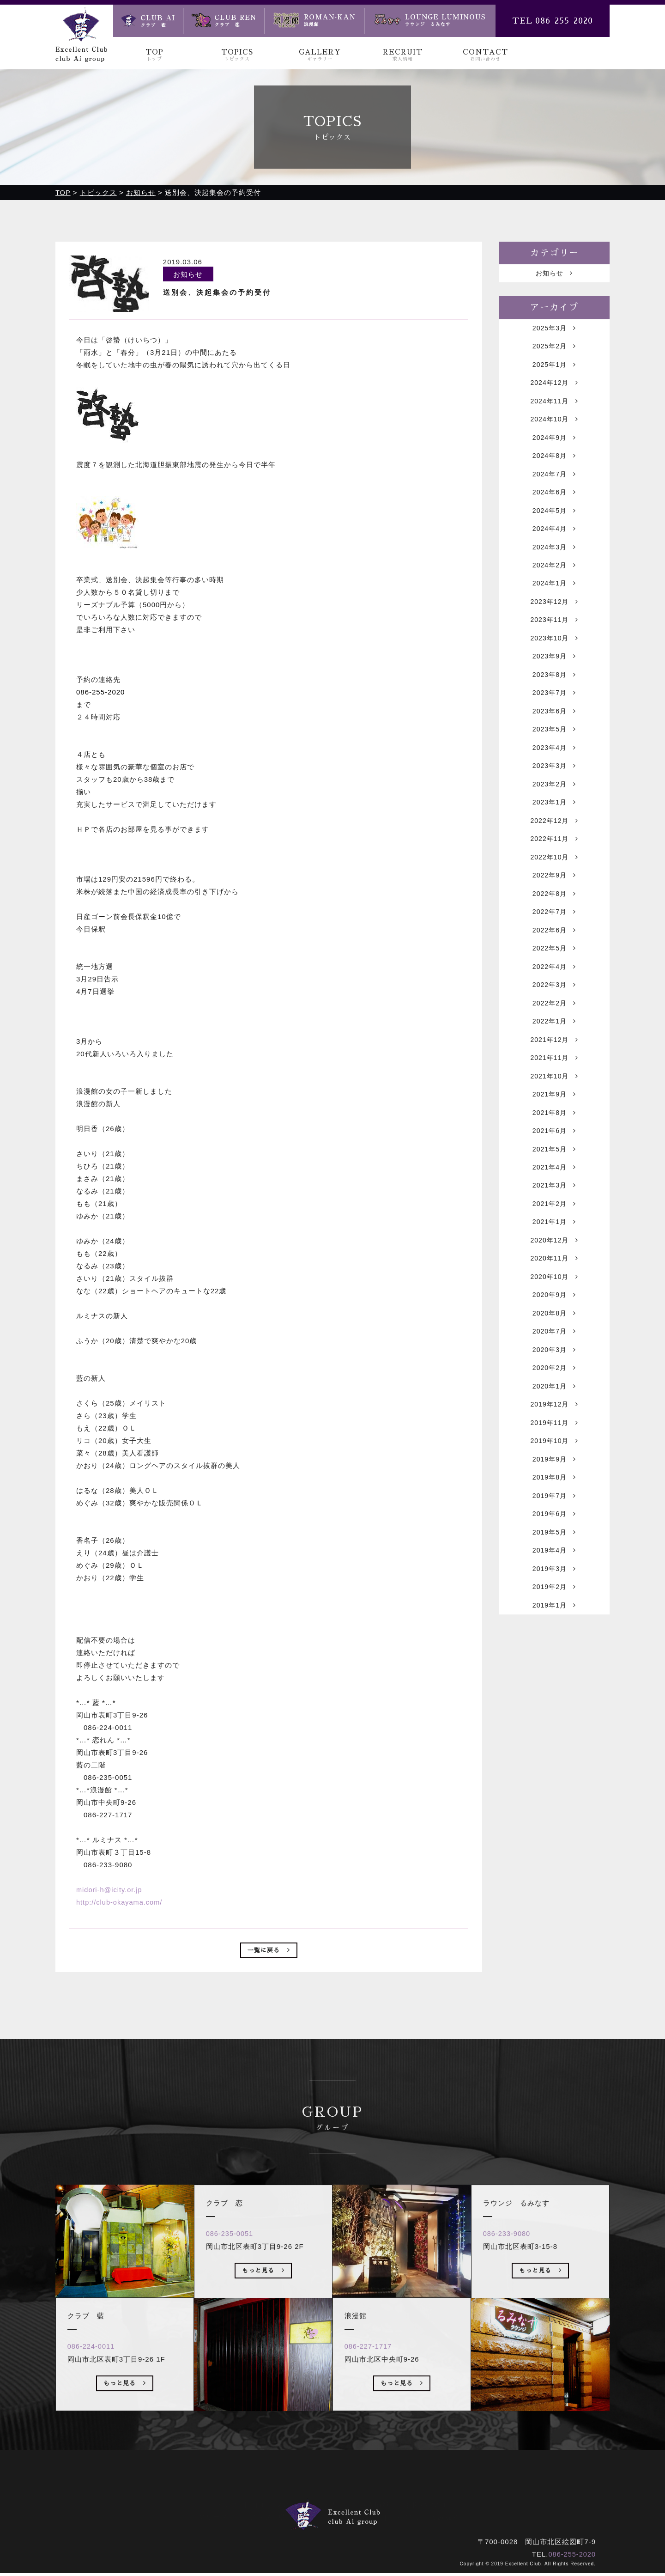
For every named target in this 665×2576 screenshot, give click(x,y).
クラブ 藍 (267, 2515)
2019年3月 (554, 1650)
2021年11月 (554, 1107)
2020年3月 (554, 1417)
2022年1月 (554, 1068)
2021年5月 (554, 1204)
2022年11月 (554, 874)
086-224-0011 (94, 2382)
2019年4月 (554, 1631)
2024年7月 (554, 486)
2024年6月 (554, 505)
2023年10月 (554, 660)
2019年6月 (554, 1592)
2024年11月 (554, 408)
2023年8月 (554, 699)
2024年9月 (554, 447)
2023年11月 (554, 641)
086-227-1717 (371, 2382)
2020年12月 (554, 1301)
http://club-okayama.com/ (120, 1903)
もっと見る (125, 2420)
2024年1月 (554, 602)
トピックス (272, 2503)
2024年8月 (554, 466)
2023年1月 (554, 835)
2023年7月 (554, 719)
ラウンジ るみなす (426, 2515)
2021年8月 (554, 1165)
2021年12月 (554, 1087)
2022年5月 (554, 990)
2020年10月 (554, 1340)
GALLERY (319, 55)
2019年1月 (554, 1689)
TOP (154, 55)
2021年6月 (554, 1184)
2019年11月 (554, 1495)
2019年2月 (554, 1670)
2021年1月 (554, 1281)
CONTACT (485, 55)
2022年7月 (554, 952)
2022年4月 (554, 1010)
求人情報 (374, 2503)
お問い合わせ (427, 2503)
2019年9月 (554, 1534)
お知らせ (554, 275)
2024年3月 (554, 563)
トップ (226, 2503)
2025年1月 (554, 369)
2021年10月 (554, 1126)
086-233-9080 (509, 2269)
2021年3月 (554, 1243)
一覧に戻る (269, 1953)
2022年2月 (554, 1049)
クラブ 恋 (320, 2515)
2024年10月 (554, 428)
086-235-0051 (232, 2269)
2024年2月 (554, 583)
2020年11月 (554, 1320)
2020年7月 (554, 1398)
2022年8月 (554, 932)
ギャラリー (325, 2503)
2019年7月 (554, 1573)
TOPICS (237, 55)
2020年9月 (554, 1359)
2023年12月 (554, 622)
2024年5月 (554, 525)
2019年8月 (554, 1553)
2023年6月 (554, 738)
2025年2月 (554, 350)
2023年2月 (554, 816)
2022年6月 (554, 971)
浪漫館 (366, 2515)
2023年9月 (554, 680)
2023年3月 (554, 796)
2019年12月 (554, 1476)
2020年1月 (554, 1456)
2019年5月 (554, 1611)
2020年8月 (554, 1378)
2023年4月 (554, 777)
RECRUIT (402, 55)
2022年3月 (554, 1029)
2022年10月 (554, 893)
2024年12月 (554, 389)
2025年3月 (554, 331)
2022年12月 (554, 855)
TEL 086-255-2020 (552, 21)
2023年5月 (554, 757)
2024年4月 (554, 544)
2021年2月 (554, 1262)
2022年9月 (554, 913)
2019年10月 (554, 1514)
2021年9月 (554, 1146)
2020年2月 (554, 1437)
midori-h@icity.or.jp (110, 1890)
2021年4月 (554, 1223)
